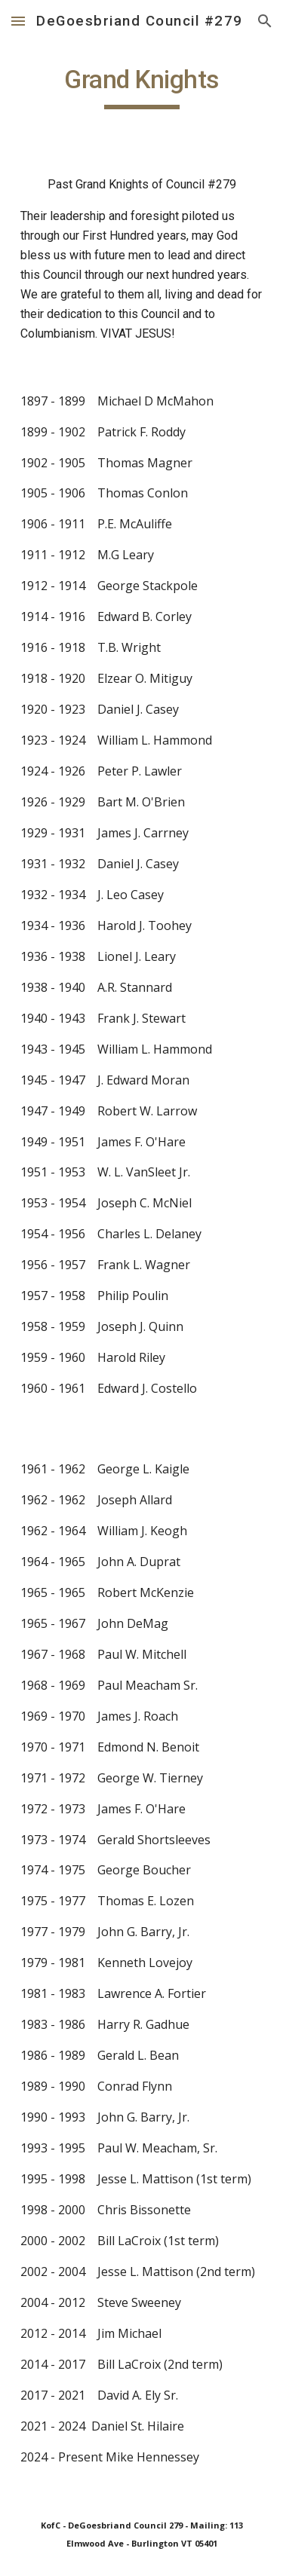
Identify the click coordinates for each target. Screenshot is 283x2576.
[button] (18, 20)
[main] (141, 86)
